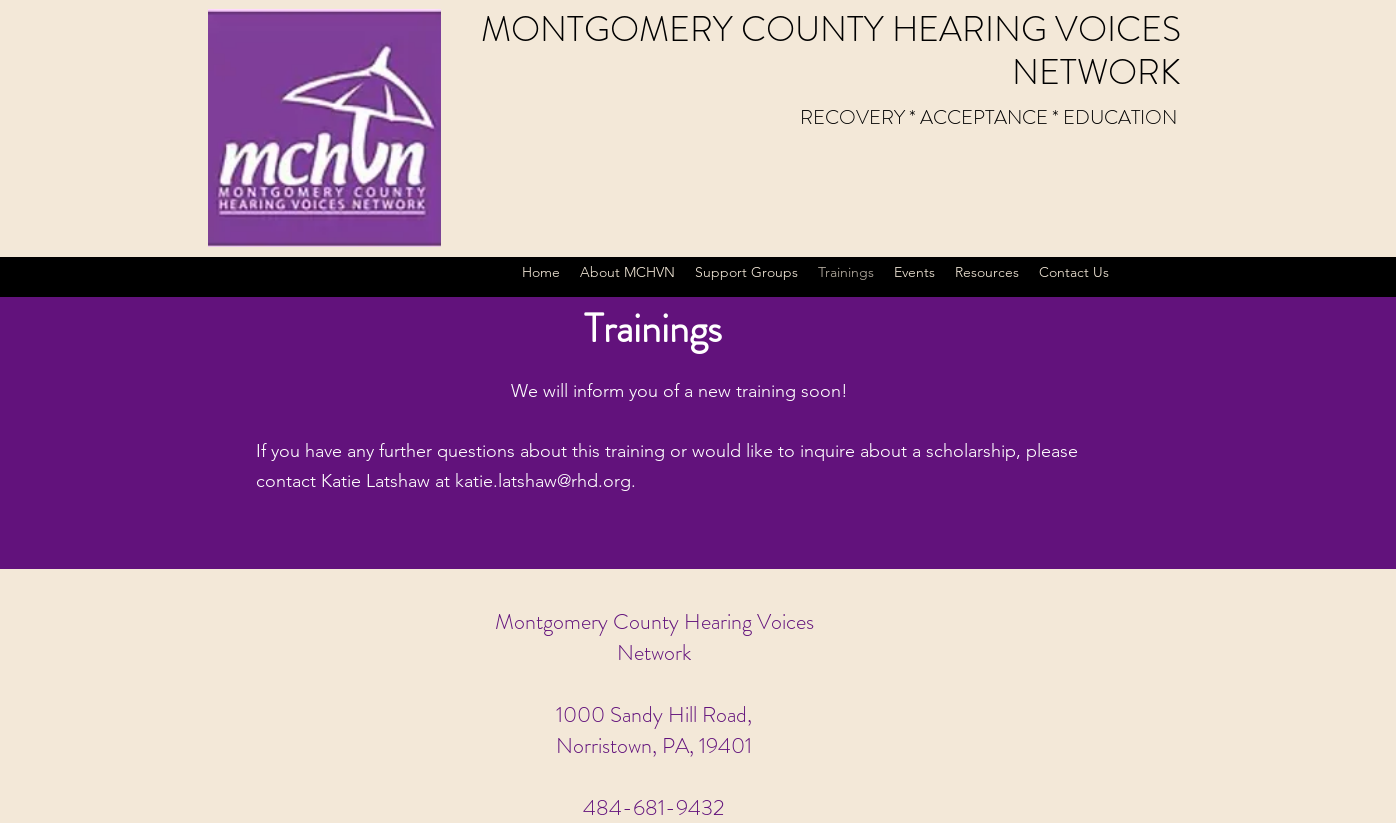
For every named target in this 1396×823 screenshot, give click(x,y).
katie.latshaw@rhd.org (543, 481)
